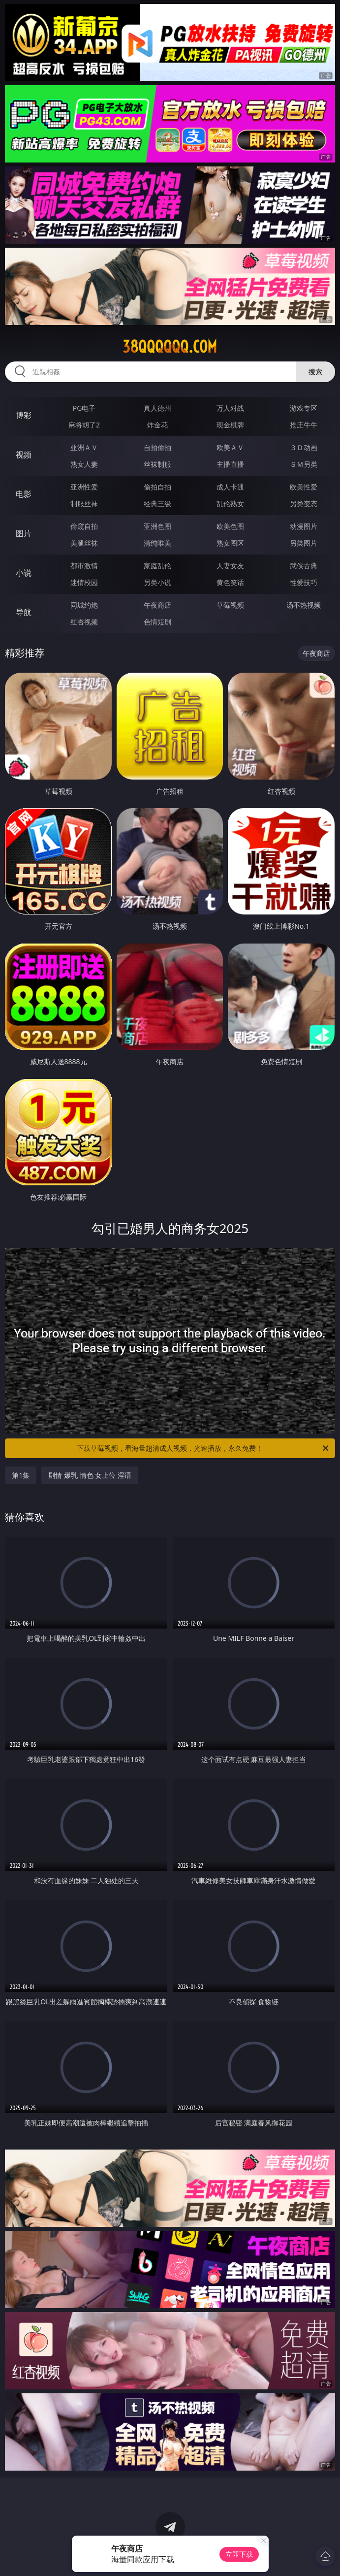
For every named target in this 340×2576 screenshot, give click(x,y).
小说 (23, 572)
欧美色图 (230, 526)
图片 (23, 533)
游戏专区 (303, 408)
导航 (23, 612)
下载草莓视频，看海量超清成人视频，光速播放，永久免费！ (203, 1448)
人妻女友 (230, 565)
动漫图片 (303, 526)
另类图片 (303, 543)
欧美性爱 (303, 486)
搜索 (315, 371)
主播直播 (230, 464)
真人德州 (157, 408)
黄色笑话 (230, 582)
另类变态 (303, 503)
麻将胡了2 (84, 424)
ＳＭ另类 (303, 464)
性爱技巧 (303, 582)
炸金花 (157, 424)
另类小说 (157, 582)
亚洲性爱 (84, 486)
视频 (23, 454)
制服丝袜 (84, 503)
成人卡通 (230, 486)
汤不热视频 (303, 605)
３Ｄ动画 (303, 447)
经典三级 (157, 503)
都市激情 (84, 565)
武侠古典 (303, 565)
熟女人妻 (84, 464)
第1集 (21, 1475)
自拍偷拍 (157, 447)
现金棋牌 (230, 424)
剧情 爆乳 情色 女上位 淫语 (89, 1475)
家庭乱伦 (157, 565)
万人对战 (230, 408)
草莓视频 (230, 605)
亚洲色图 (157, 526)
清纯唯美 (157, 543)
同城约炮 (84, 605)
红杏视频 (84, 621)
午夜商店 (157, 605)
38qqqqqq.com (170, 347)
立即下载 (239, 2554)
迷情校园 (84, 582)
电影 (23, 494)
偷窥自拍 (84, 526)
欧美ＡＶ (230, 447)
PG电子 (84, 408)
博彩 (23, 415)
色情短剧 (157, 621)
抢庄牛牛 (303, 424)
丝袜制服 (157, 464)
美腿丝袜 (84, 543)
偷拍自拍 (157, 486)
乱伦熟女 (230, 503)
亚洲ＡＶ (84, 447)
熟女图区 (230, 543)
